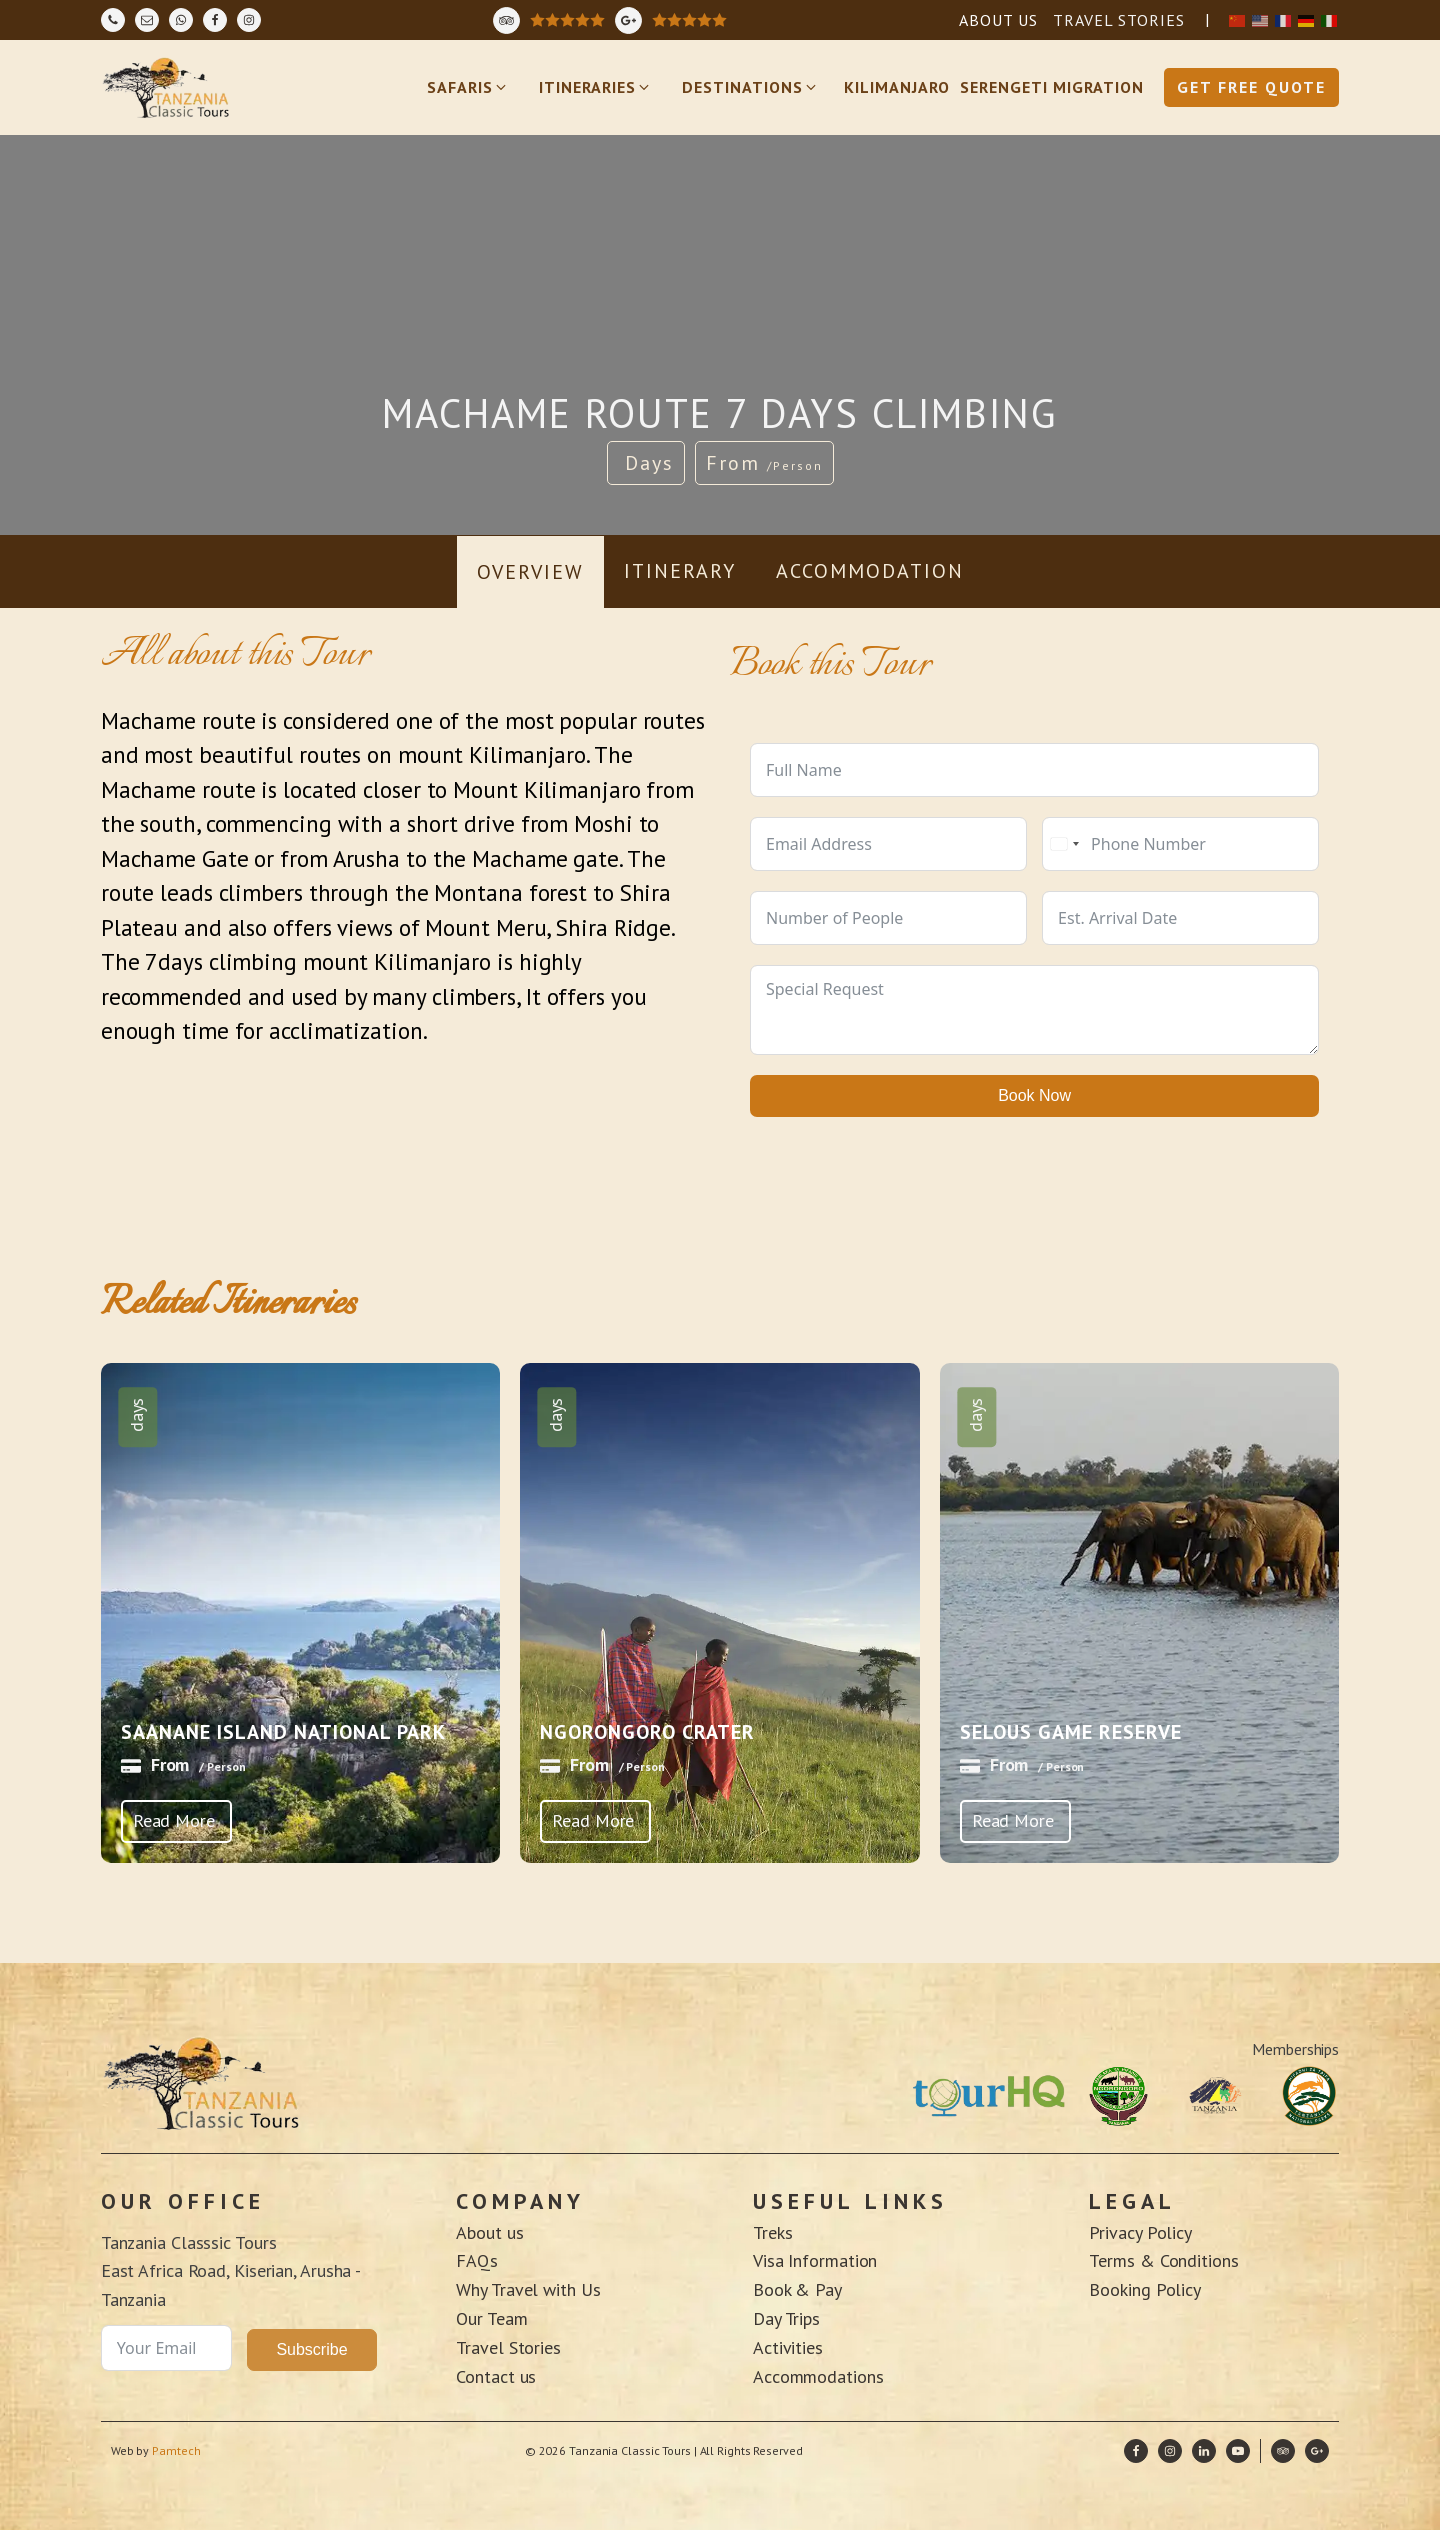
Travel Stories (508, 2347)
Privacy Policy (1140, 2232)
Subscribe (311, 2349)
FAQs (477, 2260)
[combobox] (1064, 844)
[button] (468, 88)
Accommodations (821, 2376)
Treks (773, 2232)
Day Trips (786, 2318)
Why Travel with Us (528, 2289)
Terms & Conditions (1163, 2260)
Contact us (496, 2376)
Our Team (491, 2318)
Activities (788, 2347)
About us (489, 2232)
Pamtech (177, 2450)
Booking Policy (1145, 2289)
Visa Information (815, 2260)
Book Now (1034, 1095)
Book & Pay (797, 2289)
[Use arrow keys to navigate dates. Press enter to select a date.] (1180, 918)
